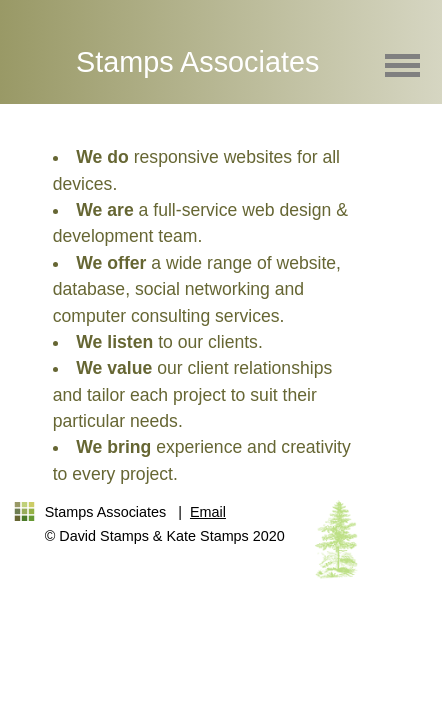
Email (208, 512)
